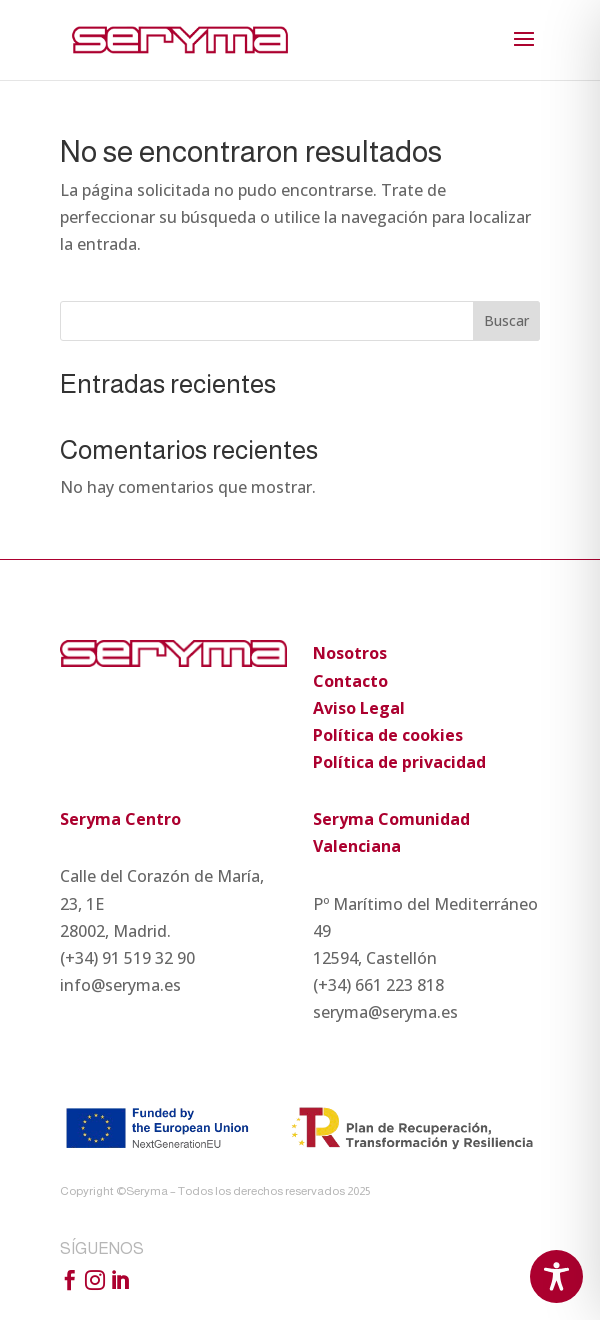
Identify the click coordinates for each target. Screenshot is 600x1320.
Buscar (506, 320)
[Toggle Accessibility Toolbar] (556, 1276)
